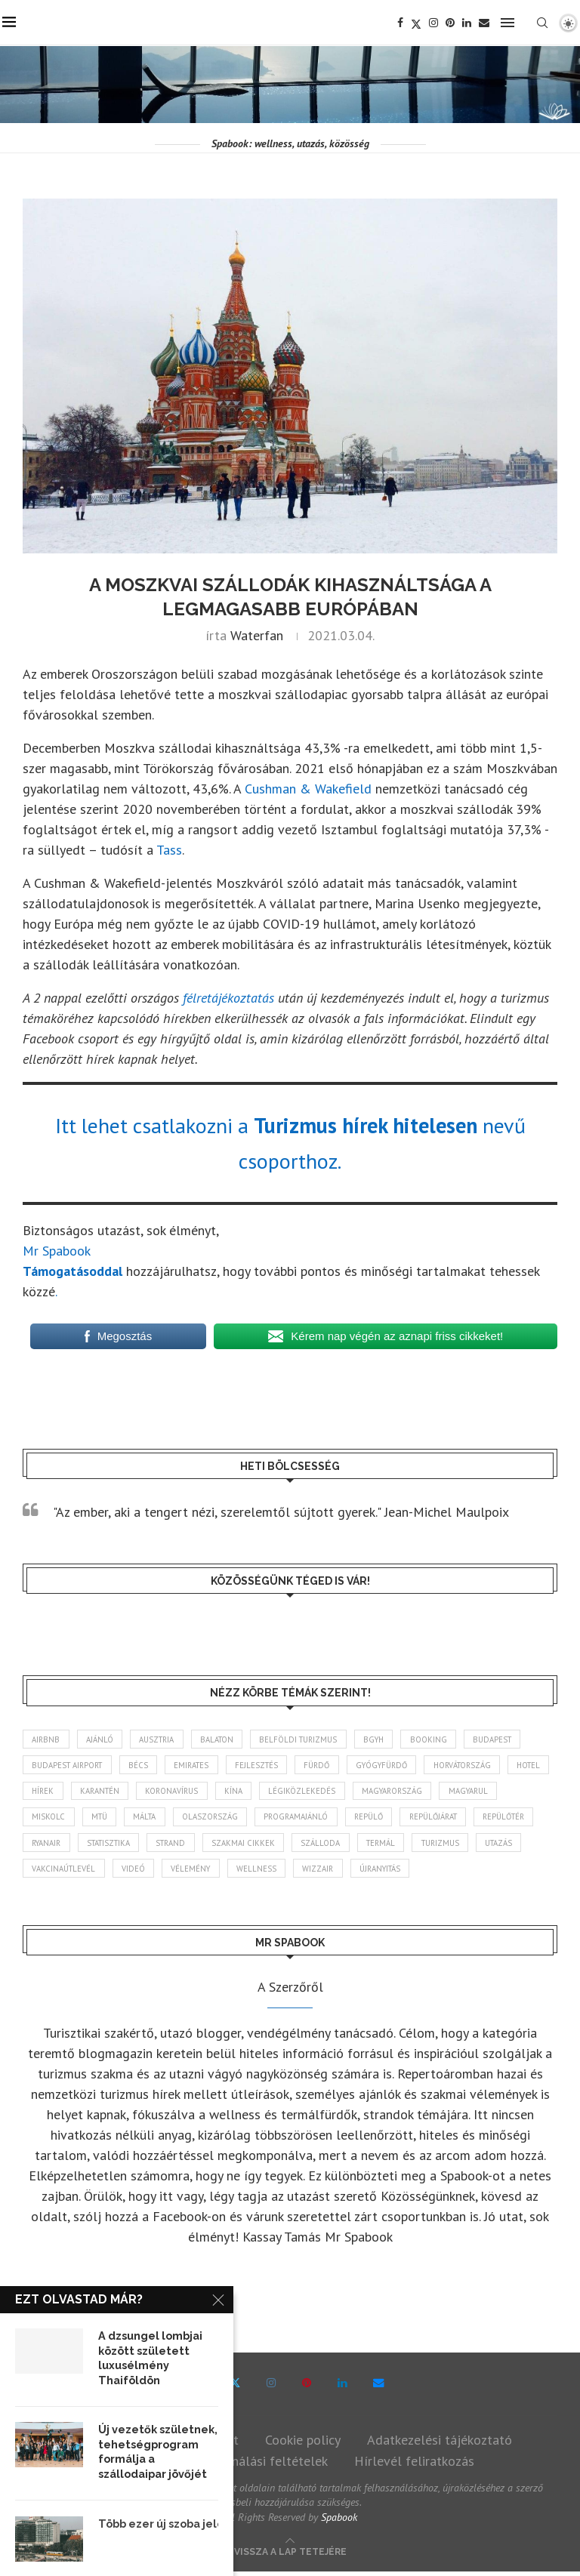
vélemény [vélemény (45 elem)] (318, 1871)
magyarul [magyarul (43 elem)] (53, 1818)
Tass (169, 849)
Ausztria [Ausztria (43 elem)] (161, 1739)
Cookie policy (303, 2443)
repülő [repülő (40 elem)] (449, 1818)
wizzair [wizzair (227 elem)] (449, 1871)
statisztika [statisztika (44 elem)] (187, 1845)
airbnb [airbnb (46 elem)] (46, 1739)
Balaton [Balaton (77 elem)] (224, 1739)
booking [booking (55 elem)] (444, 1739)
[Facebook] (403, 23)
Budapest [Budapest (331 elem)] (510, 1739)
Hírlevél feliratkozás (414, 2464)
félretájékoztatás (228, 997)
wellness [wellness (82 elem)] (386, 1871)
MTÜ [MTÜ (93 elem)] (170, 1818)
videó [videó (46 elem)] (259, 1871)
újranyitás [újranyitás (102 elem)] (514, 1871)
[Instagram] (435, 23)
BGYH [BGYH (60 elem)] (387, 1739)
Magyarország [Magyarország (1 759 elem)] (457, 1792)
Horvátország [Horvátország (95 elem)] (485, 1766)
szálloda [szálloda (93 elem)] (407, 1845)
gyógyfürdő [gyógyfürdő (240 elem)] (399, 1766)
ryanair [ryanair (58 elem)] (121, 1845)
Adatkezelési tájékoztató (439, 2443)
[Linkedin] (469, 23)
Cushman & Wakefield (306, 788)
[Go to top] (290, 2554)
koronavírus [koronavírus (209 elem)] (232, 1792)
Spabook (339, 2521)
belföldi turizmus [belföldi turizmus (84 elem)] (309, 1739)
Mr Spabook (57, 1250)
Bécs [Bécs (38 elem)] (144, 1766)
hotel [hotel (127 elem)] (45, 1792)
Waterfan (256, 635)
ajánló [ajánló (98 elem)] (102, 1739)
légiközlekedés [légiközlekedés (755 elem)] (365, 1792)
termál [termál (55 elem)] (470, 1845)
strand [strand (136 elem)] (254, 1845)
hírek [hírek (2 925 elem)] (97, 1792)
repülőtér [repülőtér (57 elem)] (55, 1845)
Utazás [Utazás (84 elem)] (114, 1871)
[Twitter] (418, 23)
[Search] (544, 23)
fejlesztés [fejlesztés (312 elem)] (267, 1766)
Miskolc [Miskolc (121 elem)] (117, 1818)
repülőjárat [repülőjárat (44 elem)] (517, 1818)
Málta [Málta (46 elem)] (218, 1818)
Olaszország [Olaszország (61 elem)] (286, 1818)
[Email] (486, 23)
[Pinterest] (452, 23)
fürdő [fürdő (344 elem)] (330, 1766)
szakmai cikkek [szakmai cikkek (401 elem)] (329, 1845)
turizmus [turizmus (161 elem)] (52, 1871)
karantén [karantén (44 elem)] (156, 1792)
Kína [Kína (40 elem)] (295, 1792)
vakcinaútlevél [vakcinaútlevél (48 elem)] (188, 1871)
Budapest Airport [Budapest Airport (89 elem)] (69, 1766)
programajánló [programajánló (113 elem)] (374, 1818)
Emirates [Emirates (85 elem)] (199, 1766)
